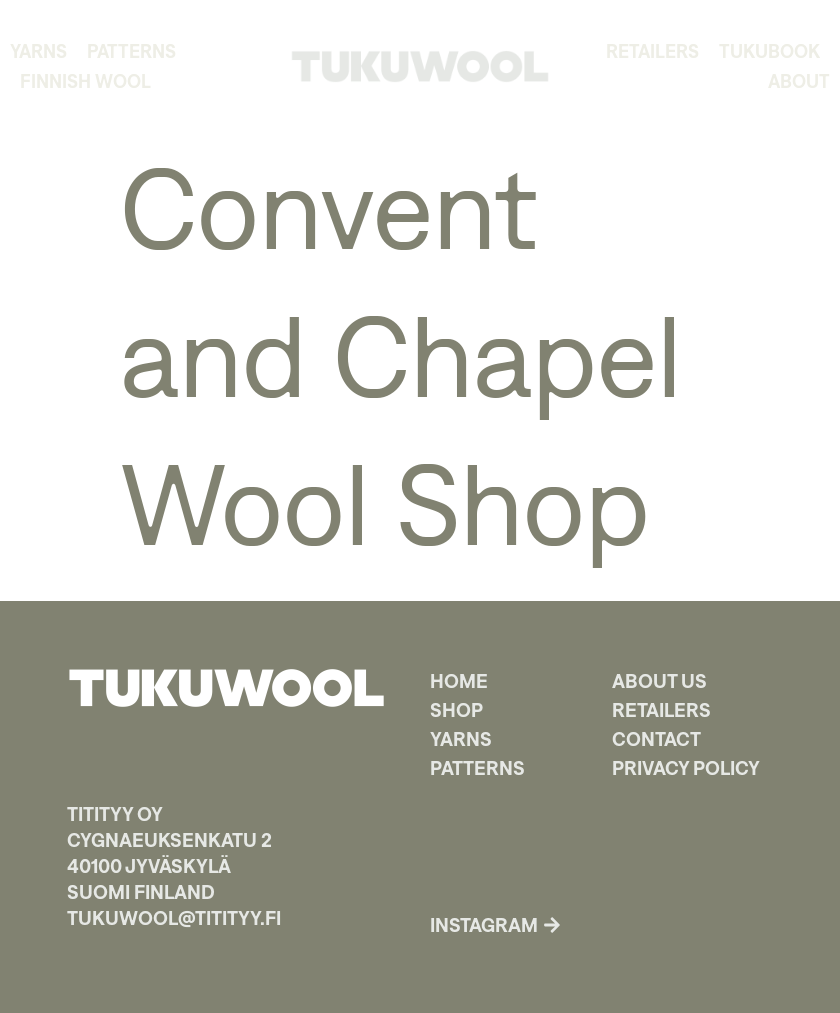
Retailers (652, 51)
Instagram (484, 924)
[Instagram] (552, 925)
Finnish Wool (85, 81)
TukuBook (769, 51)
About (799, 81)
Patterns (131, 51)
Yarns (38, 51)
